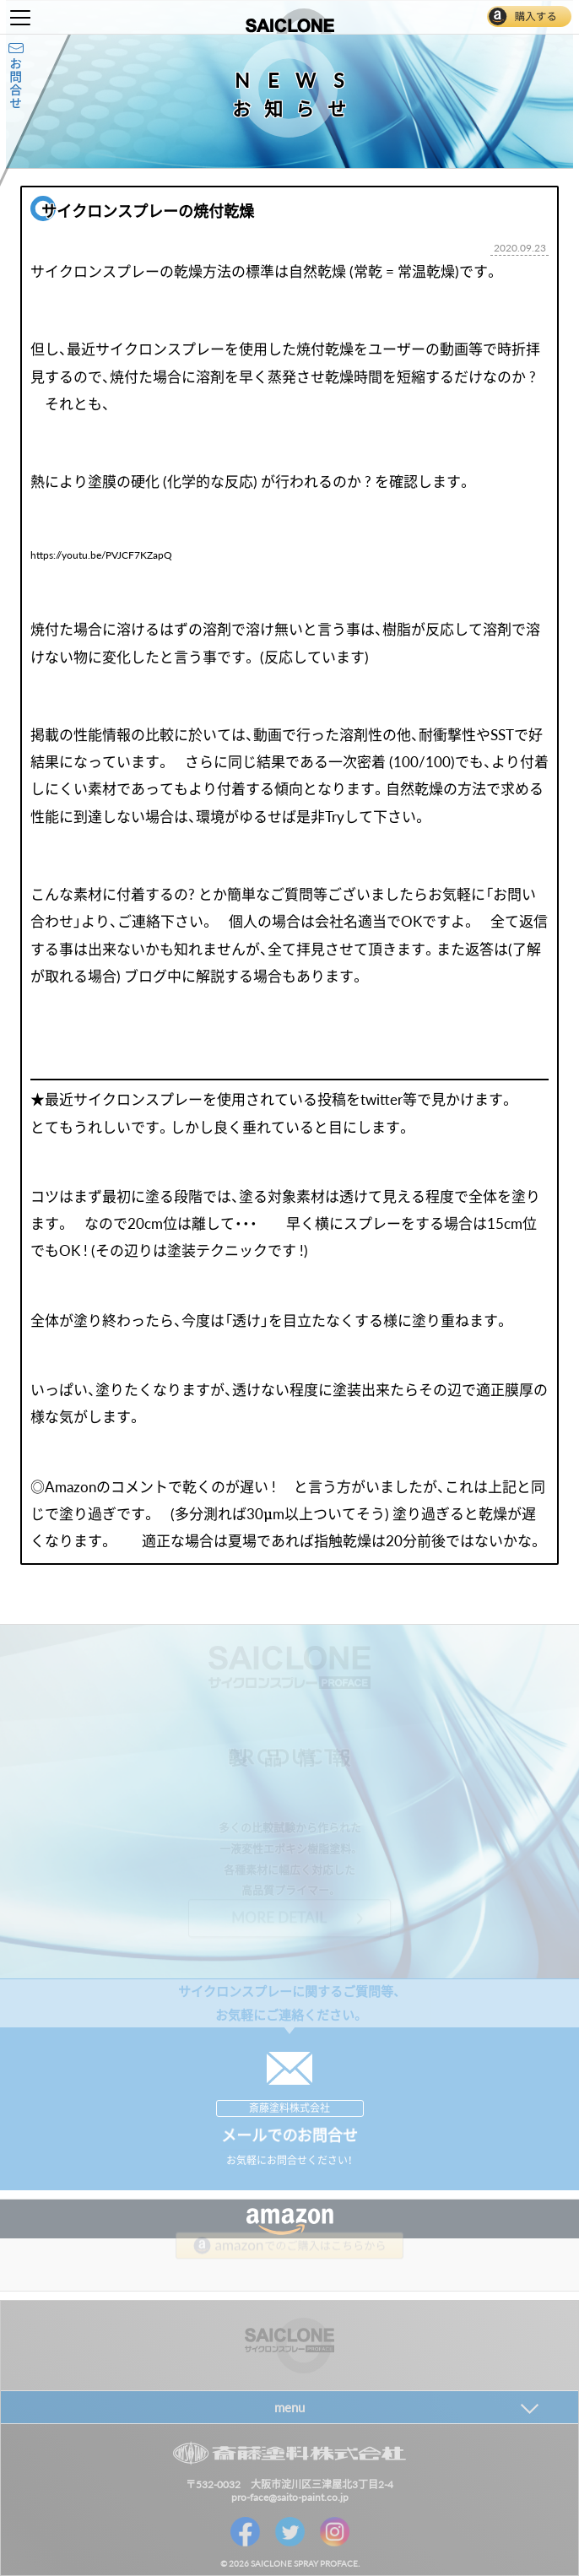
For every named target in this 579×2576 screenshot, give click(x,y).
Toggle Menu (20, 17)
